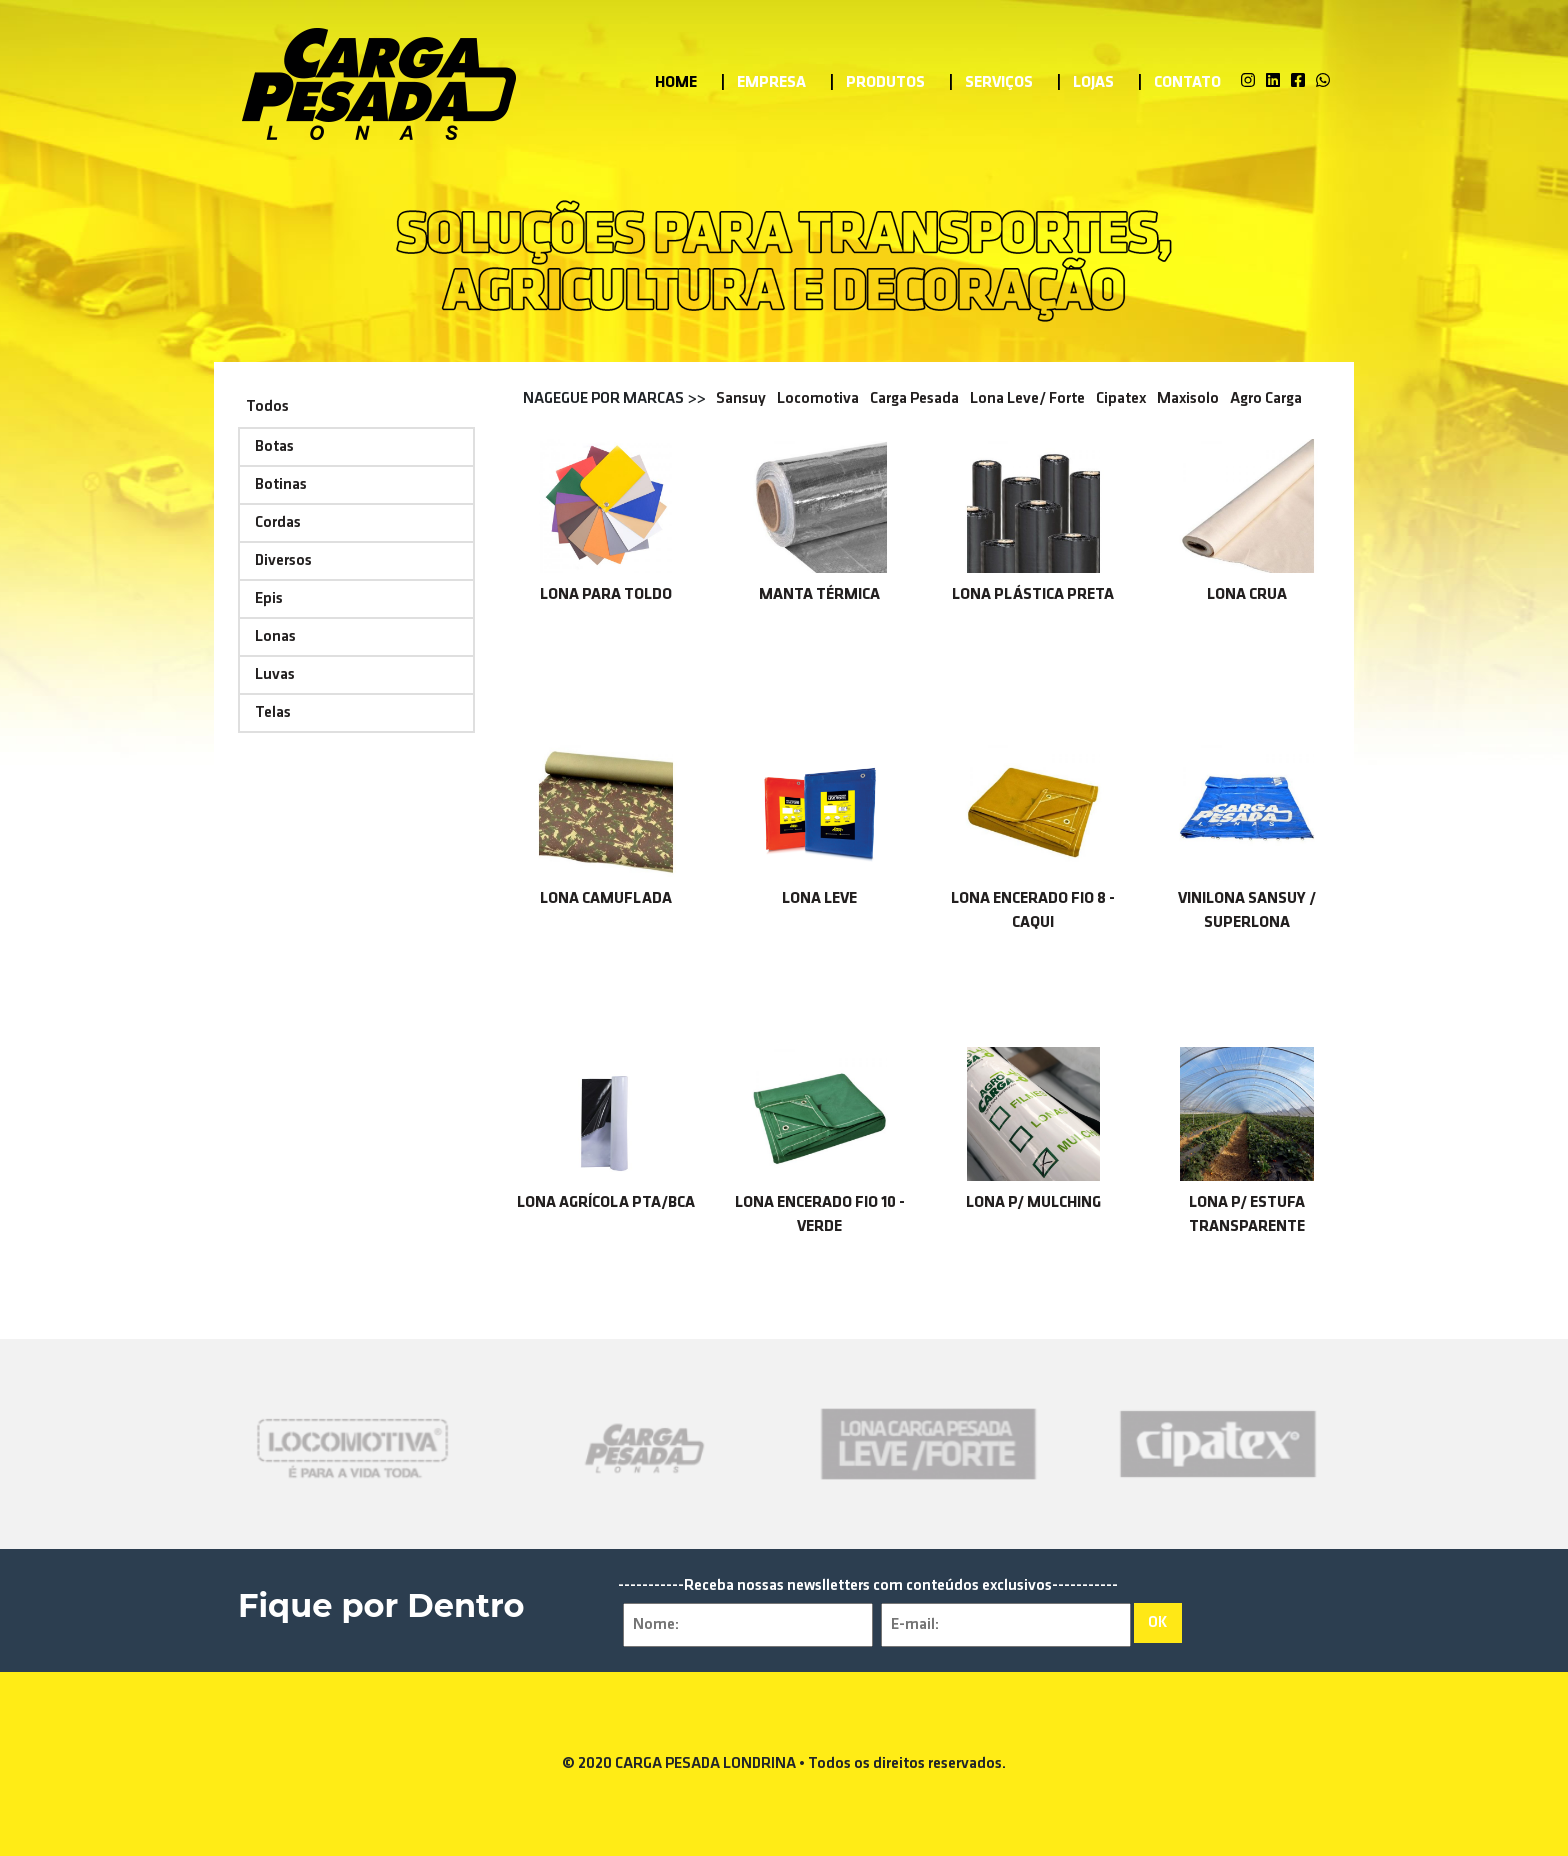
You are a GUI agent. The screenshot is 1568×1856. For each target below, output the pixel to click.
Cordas (278, 523)
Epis (269, 599)
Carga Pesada (914, 399)
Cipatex (1121, 399)
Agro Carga (1266, 399)
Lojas (1093, 91)
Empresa (771, 91)
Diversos (283, 561)
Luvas (275, 675)
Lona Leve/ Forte (1027, 399)
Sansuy (741, 399)
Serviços (999, 91)
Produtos (885, 91)
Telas (273, 713)
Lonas (275, 637)
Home (676, 91)
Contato (1187, 91)
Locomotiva (818, 399)
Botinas (281, 485)
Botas (274, 447)
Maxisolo (1188, 399)
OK (1158, 1623)
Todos (267, 407)
